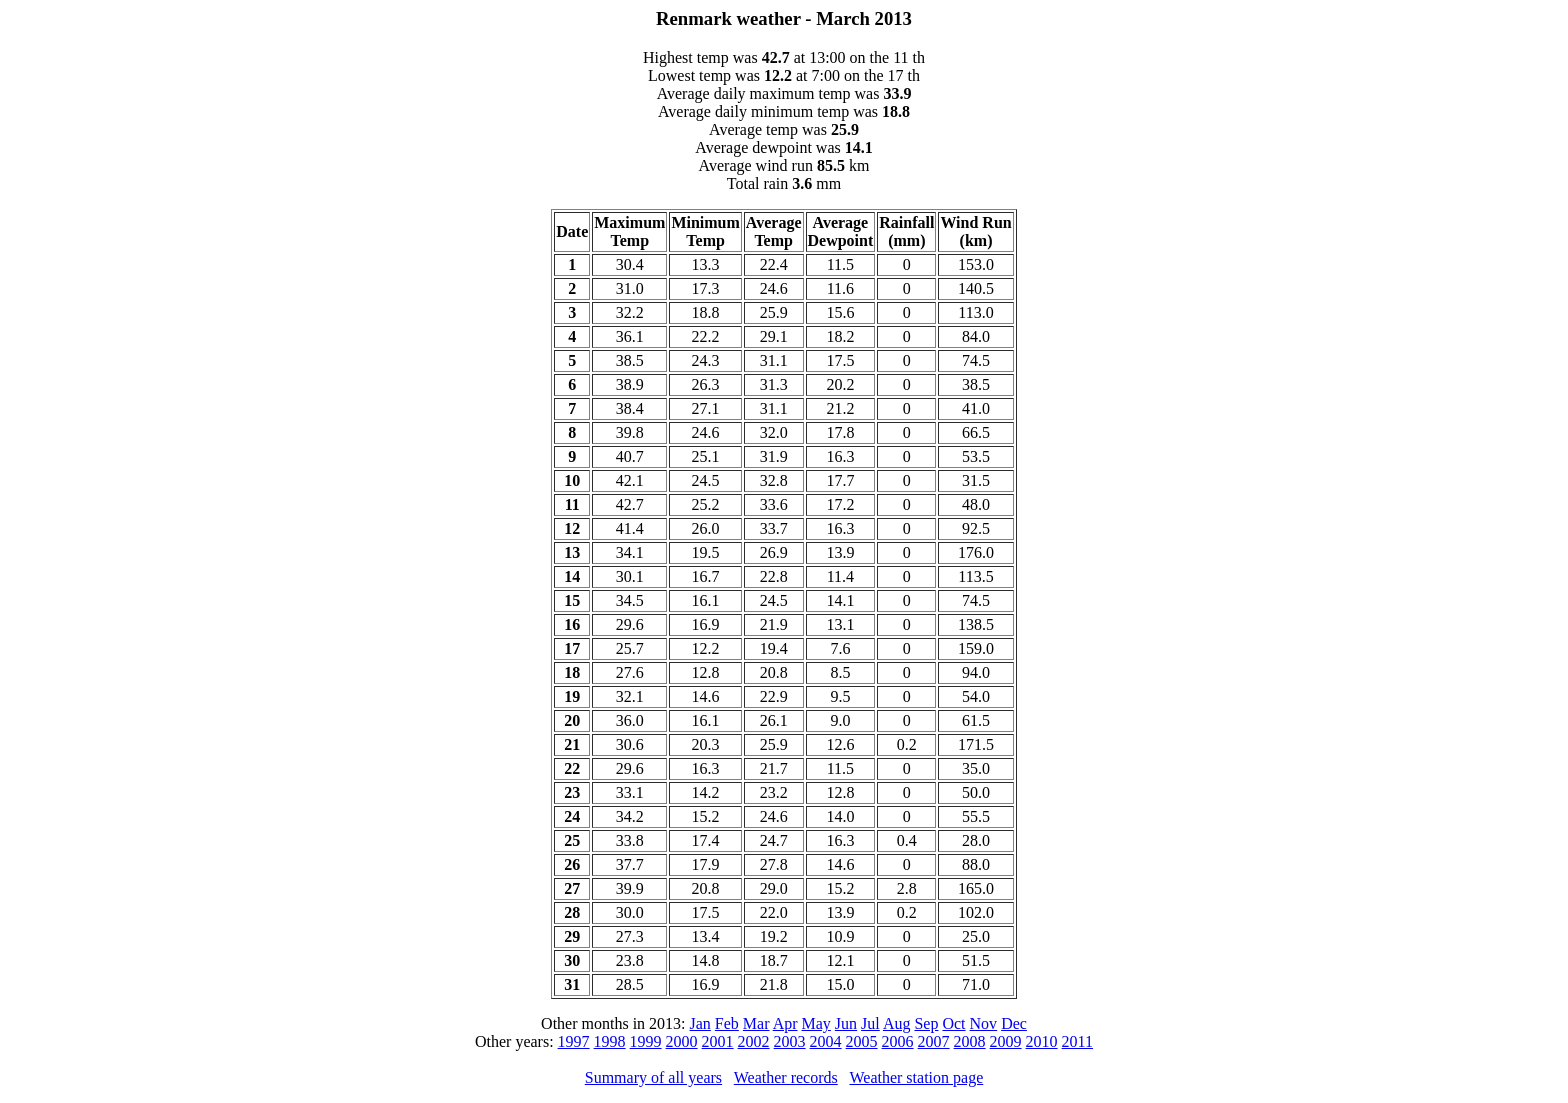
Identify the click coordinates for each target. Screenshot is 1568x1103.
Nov (984, 1023)
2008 (970, 1041)
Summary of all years (653, 1077)
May (816, 1023)
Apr (785, 1023)
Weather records (786, 1077)
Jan (700, 1023)
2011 (1077, 1041)
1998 (610, 1041)
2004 (826, 1041)
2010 (1042, 1041)
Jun (846, 1023)
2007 (934, 1041)
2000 (682, 1041)
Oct (953, 1023)
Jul (870, 1023)
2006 (898, 1041)
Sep (926, 1023)
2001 (718, 1041)
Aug (897, 1023)
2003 (790, 1041)
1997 (574, 1041)
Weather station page (916, 1077)
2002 (754, 1041)
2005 (862, 1041)
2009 (1006, 1041)
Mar (756, 1023)
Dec (1014, 1023)
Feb (727, 1023)
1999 (646, 1041)
